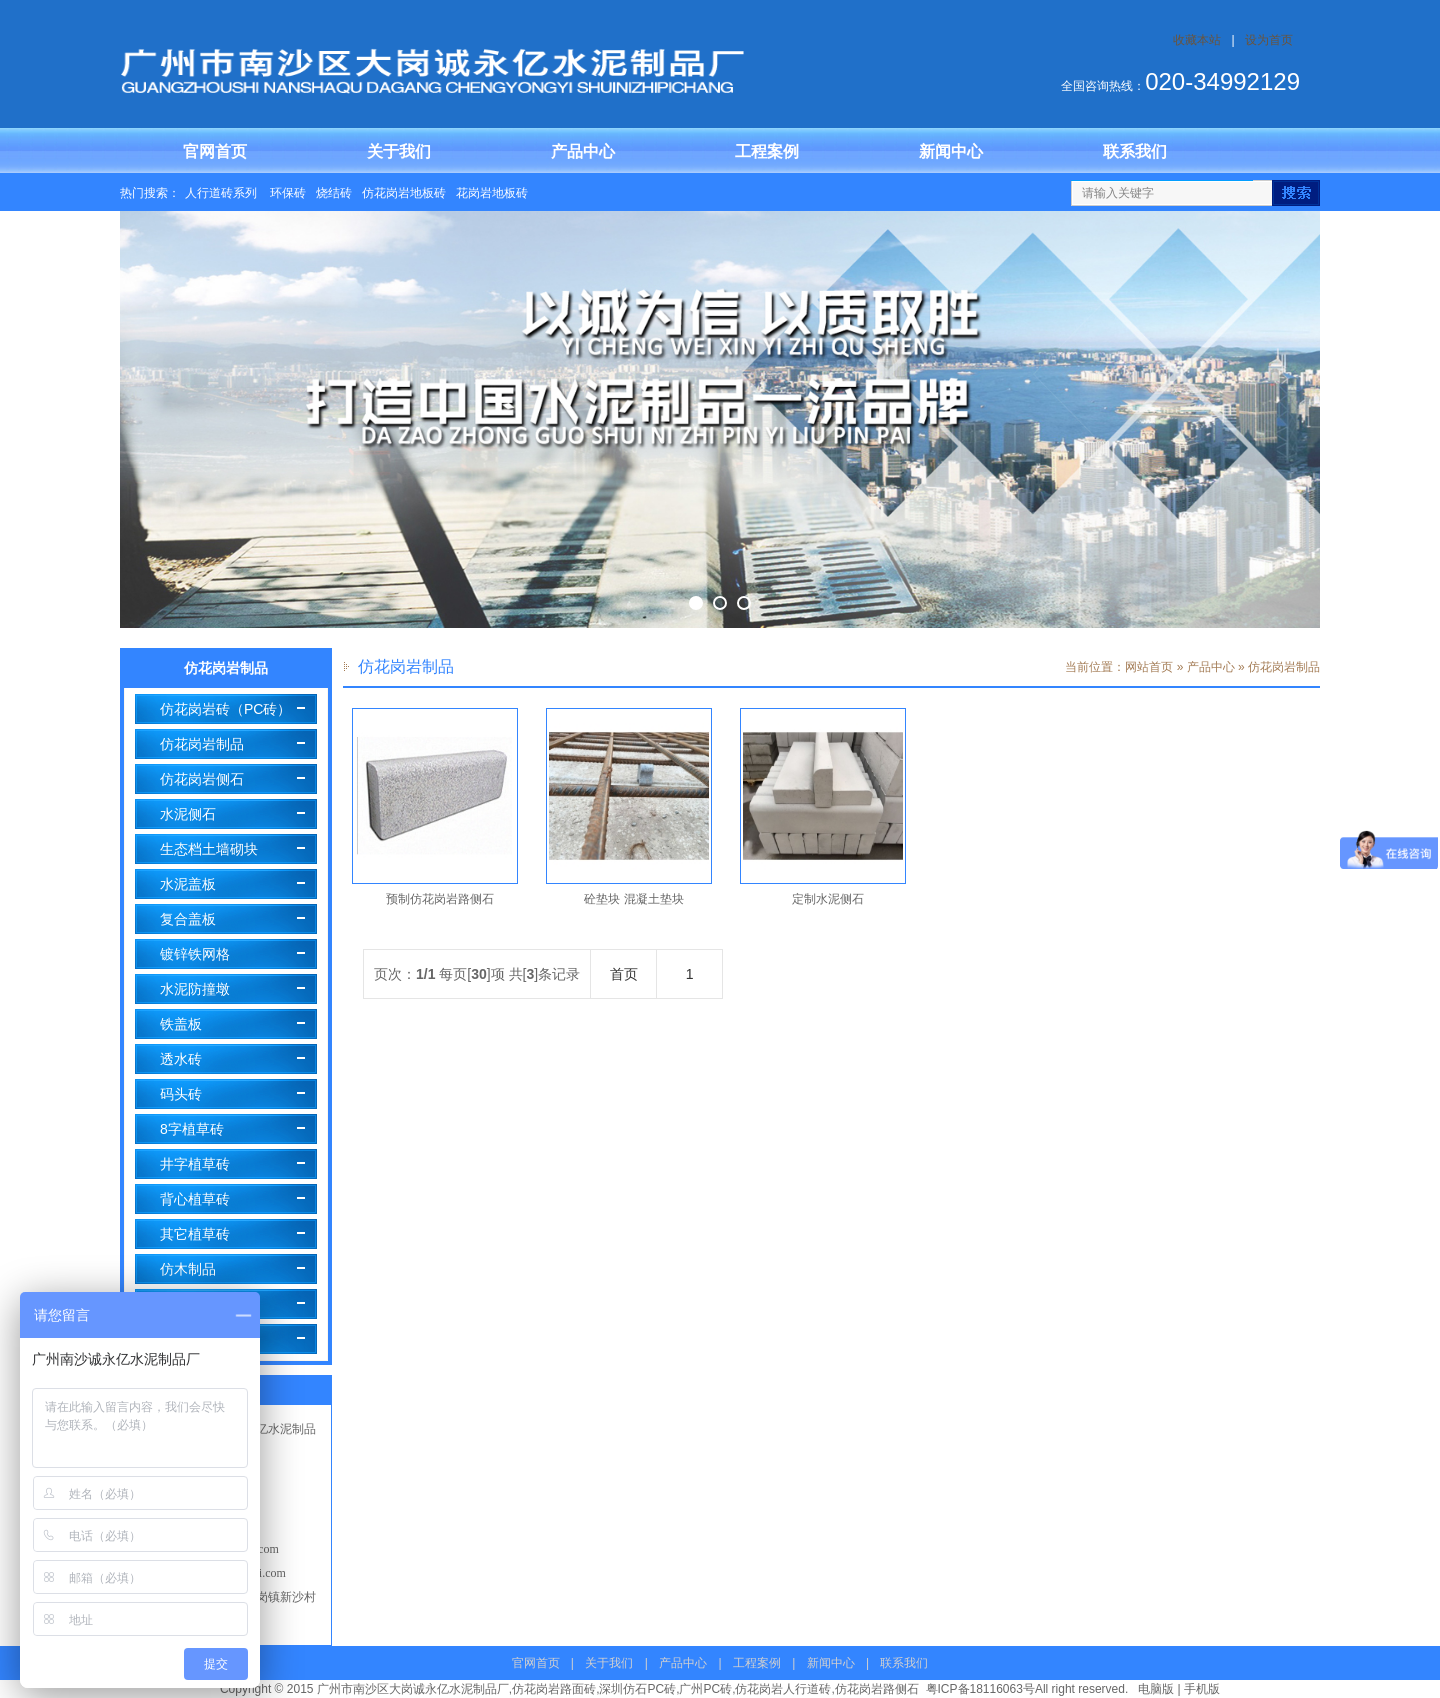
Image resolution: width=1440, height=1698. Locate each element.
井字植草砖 (195, 1164)
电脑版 (1156, 1689)
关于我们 (399, 151)
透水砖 (181, 1059)
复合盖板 (188, 919)
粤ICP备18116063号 (980, 1689)
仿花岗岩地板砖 (404, 193)
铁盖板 (181, 1024)
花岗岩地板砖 (492, 193)
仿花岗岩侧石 (202, 779)
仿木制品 (188, 1269)
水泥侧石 (188, 814)
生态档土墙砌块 (209, 849)
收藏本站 (1197, 40)
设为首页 (1269, 40)
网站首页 (1149, 667)
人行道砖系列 (222, 193)
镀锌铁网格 (195, 954)
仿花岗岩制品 (202, 744)
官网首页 (215, 151)
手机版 (1202, 1689)
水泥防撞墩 (195, 989)
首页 (624, 974)
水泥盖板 (188, 884)
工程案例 (767, 151)
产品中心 (583, 151)
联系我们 (1135, 151)
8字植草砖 (192, 1129)
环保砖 (288, 193)
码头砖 (181, 1094)
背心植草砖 (195, 1199)
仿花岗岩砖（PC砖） (225, 709)
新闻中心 (951, 151)
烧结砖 (334, 193)
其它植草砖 (195, 1234)
